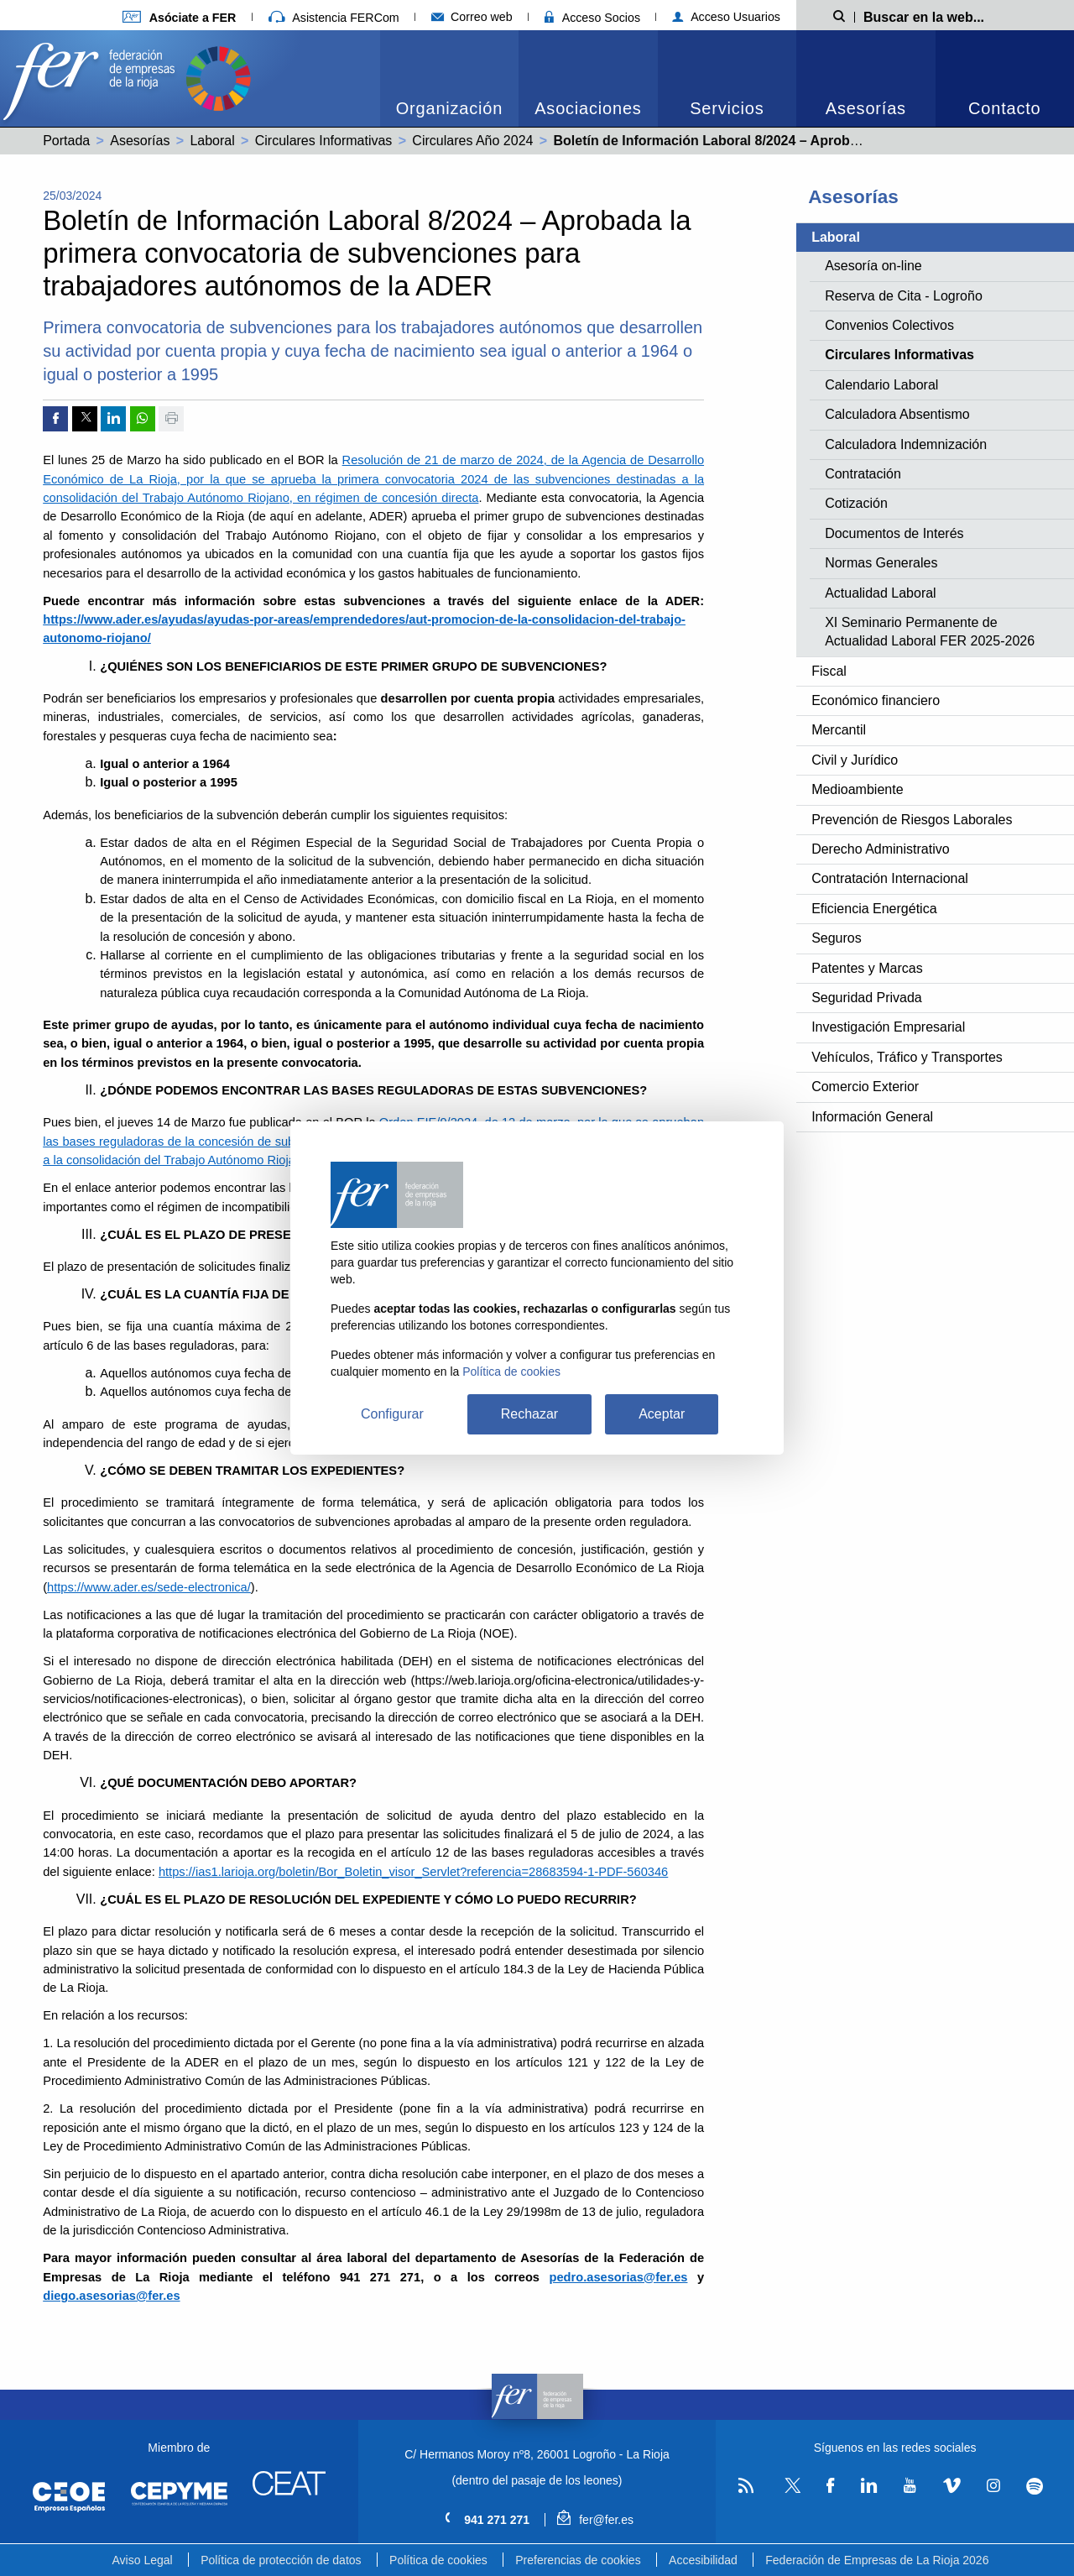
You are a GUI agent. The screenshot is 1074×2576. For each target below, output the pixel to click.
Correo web (472, 17)
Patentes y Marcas (867, 968)
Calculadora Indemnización (906, 444)
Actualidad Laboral (880, 593)
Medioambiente (857, 789)
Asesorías (866, 108)
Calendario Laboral (881, 385)
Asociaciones (587, 108)
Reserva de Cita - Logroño (904, 296)
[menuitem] (449, 78)
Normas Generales (881, 563)
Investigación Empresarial (888, 1027)
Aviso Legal (142, 2560)
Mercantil (838, 730)
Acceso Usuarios (726, 17)
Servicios (727, 108)
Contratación (863, 474)
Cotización (856, 503)
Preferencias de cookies (577, 2560)
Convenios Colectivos (889, 325)
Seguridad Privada (866, 997)
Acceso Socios (592, 17)
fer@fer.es (595, 2519)
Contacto (1004, 108)
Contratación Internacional (889, 878)
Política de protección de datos (281, 2560)
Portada (66, 140)
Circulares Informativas (324, 140)
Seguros (836, 938)
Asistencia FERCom (333, 17)
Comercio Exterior (865, 1086)
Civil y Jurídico (854, 760)
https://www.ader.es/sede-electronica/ (149, 1587)
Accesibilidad (703, 2560)
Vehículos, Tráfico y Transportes (907, 1057)
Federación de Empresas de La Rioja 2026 (876, 2560)
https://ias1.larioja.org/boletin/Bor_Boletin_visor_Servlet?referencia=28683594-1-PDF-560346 (413, 1871)
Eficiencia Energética (873, 908)
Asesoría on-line (873, 266)
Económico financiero (875, 700)
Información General (872, 1117)
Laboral (212, 140)
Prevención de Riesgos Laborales (911, 820)
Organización (449, 108)
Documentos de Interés (894, 533)
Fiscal (829, 671)
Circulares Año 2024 (472, 140)
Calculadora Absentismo (897, 414)
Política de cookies (438, 2560)
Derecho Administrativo (880, 849)
